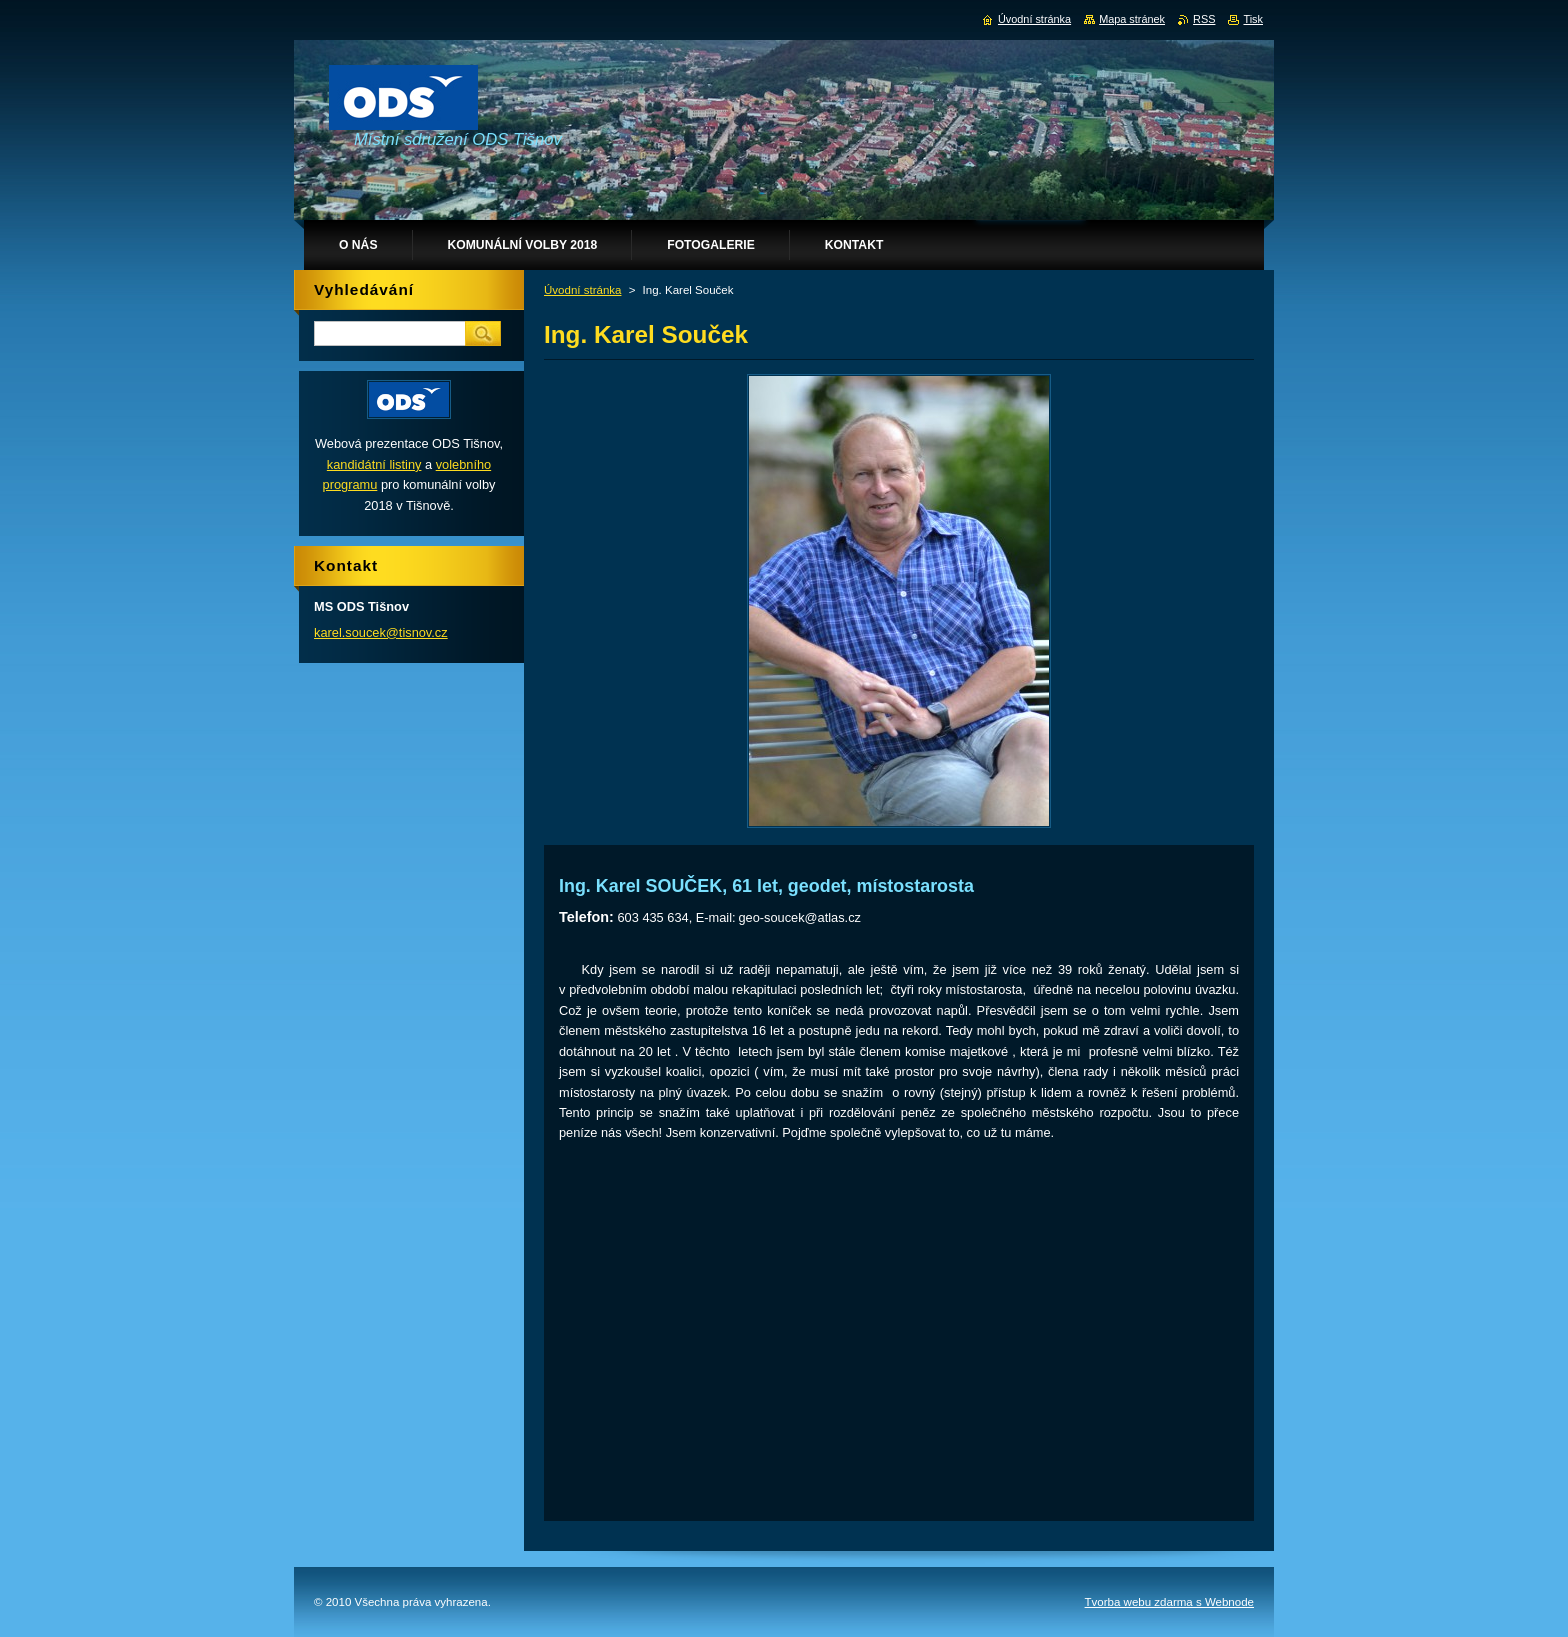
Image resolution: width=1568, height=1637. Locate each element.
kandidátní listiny (374, 464)
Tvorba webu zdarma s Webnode (1169, 1602)
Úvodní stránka (582, 290)
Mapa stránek (1132, 19)
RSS (1204, 19)
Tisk (1253, 19)
